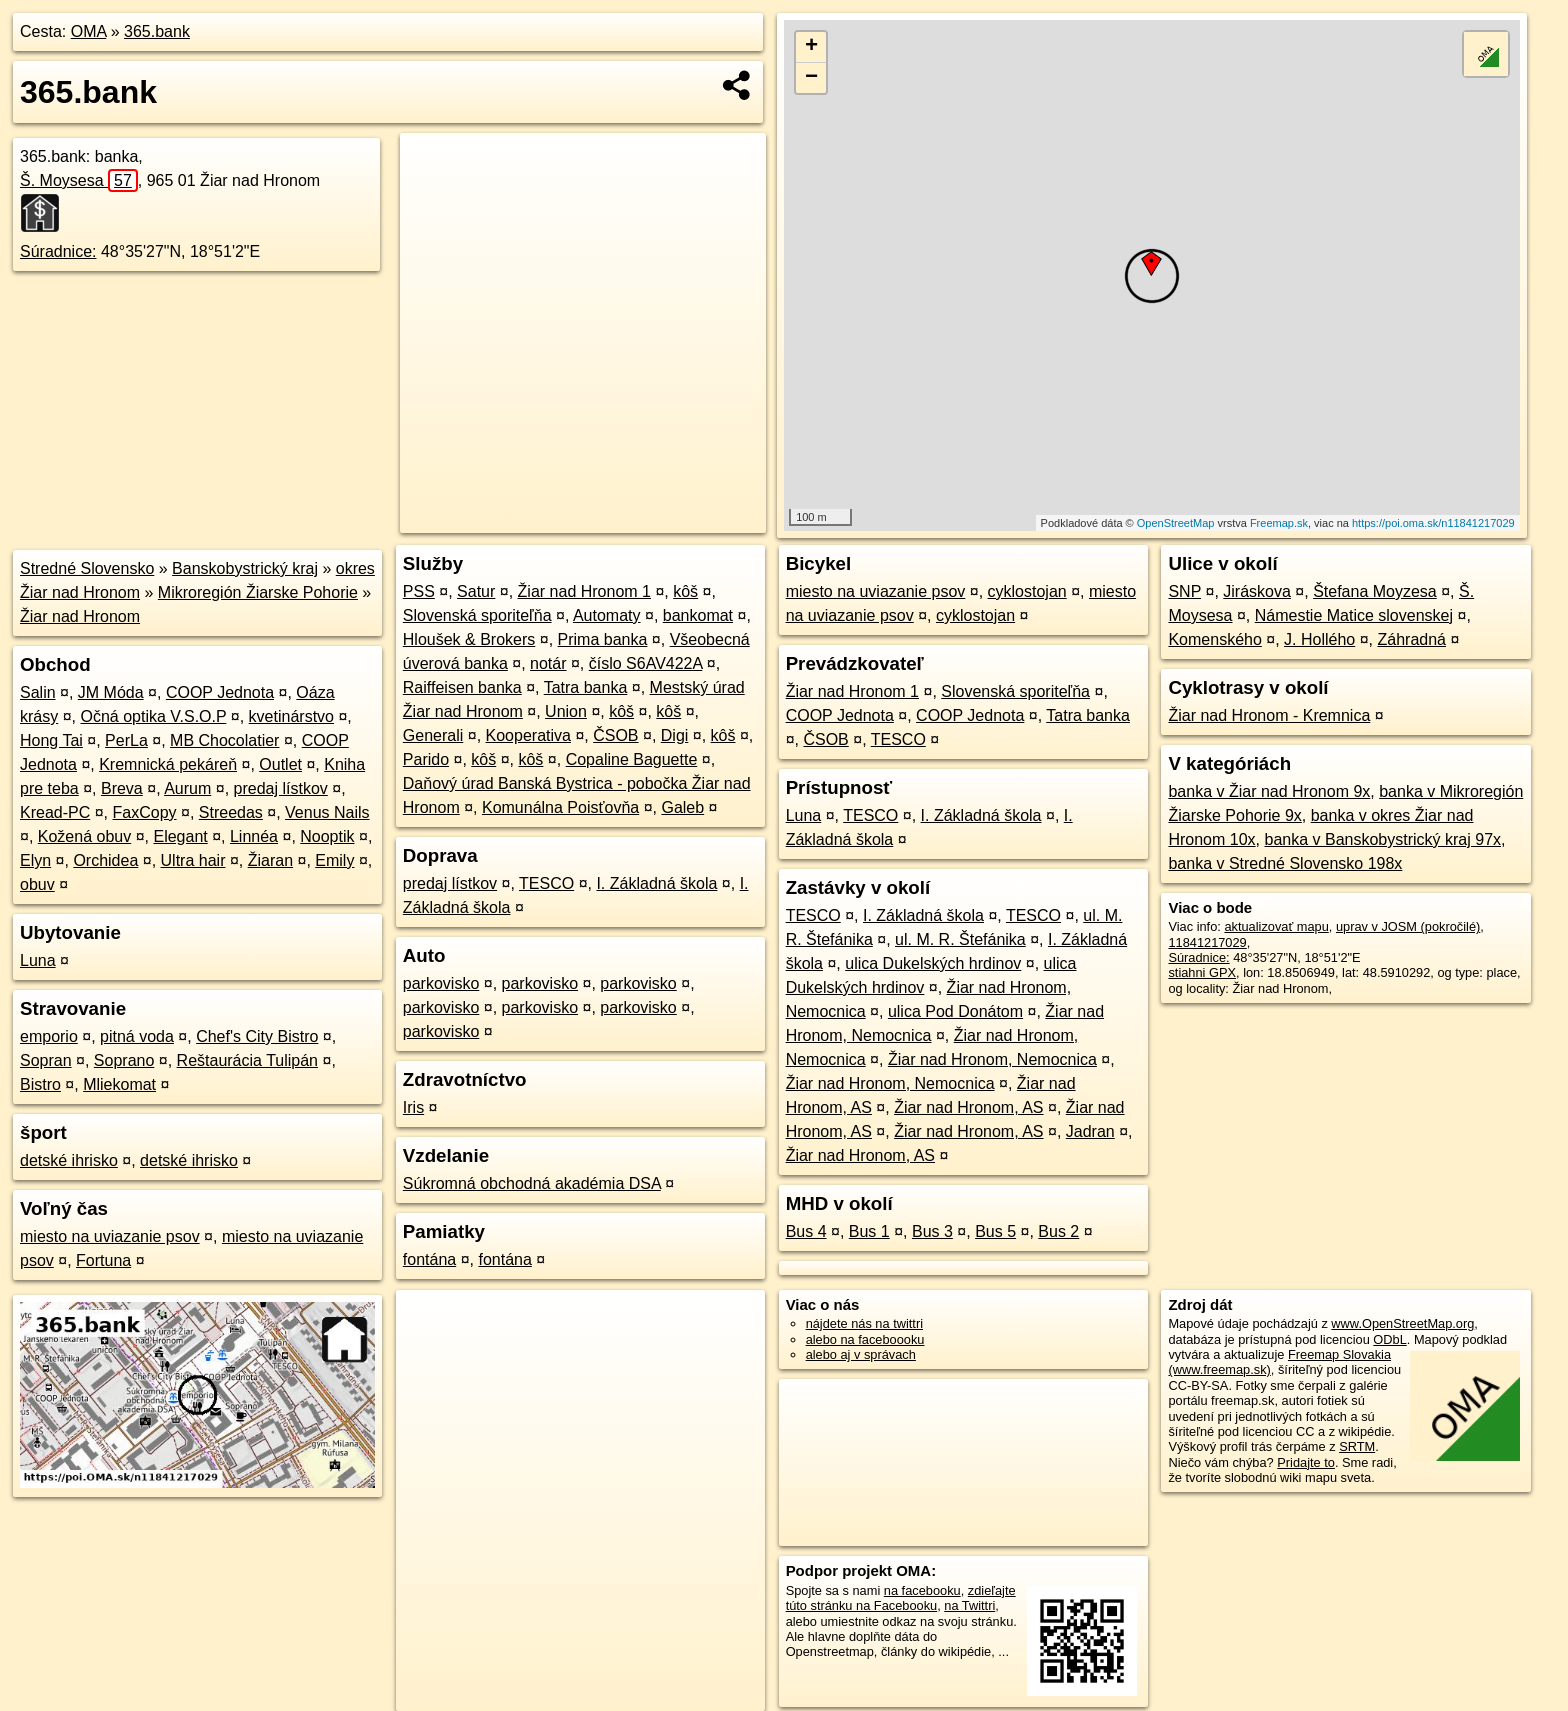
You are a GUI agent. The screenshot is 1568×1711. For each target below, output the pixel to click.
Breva (122, 788)
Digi (675, 735)
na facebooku (922, 1590)
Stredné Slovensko (87, 568)
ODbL (1389, 1339)
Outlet (280, 764)
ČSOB (615, 735)
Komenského (1214, 639)
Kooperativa (528, 735)
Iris (413, 1107)
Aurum (187, 788)
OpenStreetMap (1176, 523)
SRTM (1357, 1446)
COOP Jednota (220, 692)
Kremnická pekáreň (168, 764)
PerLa (126, 740)
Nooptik (327, 836)
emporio (49, 1036)
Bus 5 (995, 1231)
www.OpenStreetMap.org (1402, 1323)
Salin (38, 692)
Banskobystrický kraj (245, 568)
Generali (433, 735)
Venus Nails (327, 812)
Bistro (40, 1084)
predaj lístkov (281, 788)
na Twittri (969, 1605)
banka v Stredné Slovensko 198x (1285, 863)
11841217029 (1207, 942)
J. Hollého (1319, 639)
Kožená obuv (84, 836)
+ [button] (811, 47)
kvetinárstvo (291, 716)
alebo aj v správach (861, 1354)
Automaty (607, 615)
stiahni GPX (1202, 972)
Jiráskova (1257, 591)
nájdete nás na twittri (864, 1323)
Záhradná (1411, 639)
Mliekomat (119, 1084)
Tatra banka (586, 687)
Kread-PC (55, 812)
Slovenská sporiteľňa (477, 615)
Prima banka (603, 639)
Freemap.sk (1279, 523)
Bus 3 (932, 1231)
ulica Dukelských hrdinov (933, 963)
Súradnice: (58, 251)
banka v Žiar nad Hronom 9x (1269, 791)
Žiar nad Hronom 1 (584, 591)
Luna (38, 960)
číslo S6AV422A (646, 663)
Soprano (124, 1060)
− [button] (811, 78)
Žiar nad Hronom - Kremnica (1269, 715)
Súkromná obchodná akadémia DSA (532, 1183)
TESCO (546, 883)
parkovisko (441, 983)
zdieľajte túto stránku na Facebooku (901, 1598)
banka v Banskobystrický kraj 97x (1382, 839)
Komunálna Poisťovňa (560, 807)
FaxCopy (145, 812)
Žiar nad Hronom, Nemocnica (992, 1059)
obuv (37, 884)
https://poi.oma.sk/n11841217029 (1433, 523)
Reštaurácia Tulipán (247, 1060)
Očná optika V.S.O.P (153, 716)
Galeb (682, 807)
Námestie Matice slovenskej (1354, 615)
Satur (476, 591)
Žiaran (270, 860)
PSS (419, 591)
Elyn (35, 860)
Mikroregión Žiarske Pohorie (258, 592)
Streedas (231, 812)
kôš (685, 591)
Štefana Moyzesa (1375, 591)
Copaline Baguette (632, 759)
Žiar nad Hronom (80, 616)
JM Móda (111, 692)
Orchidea (105, 860)
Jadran (1090, 1131)
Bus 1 (869, 1231)
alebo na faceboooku (865, 1339)
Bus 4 (806, 1231)
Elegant (180, 836)
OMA (89, 31)
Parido (426, 759)
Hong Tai (51, 740)
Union (566, 711)
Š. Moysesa (79, 180)
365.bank (157, 31)
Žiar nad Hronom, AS (968, 1107)
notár (548, 663)
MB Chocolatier (224, 740)
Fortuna (103, 1260)
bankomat (698, 615)
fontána (429, 1259)
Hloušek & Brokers (469, 639)
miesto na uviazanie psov (110, 1236)
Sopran (46, 1060)
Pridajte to (1306, 1462)
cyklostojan (1027, 591)
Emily (334, 860)
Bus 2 (1058, 1231)
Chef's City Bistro (257, 1036)
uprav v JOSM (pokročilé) (1408, 926)
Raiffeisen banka (462, 687)
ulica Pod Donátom (955, 1011)
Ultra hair (193, 860)
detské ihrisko (69, 1160)
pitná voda (137, 1036)
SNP (1184, 591)
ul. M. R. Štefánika (960, 939)
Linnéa (254, 836)
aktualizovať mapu (1276, 926)
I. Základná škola (656, 883)
